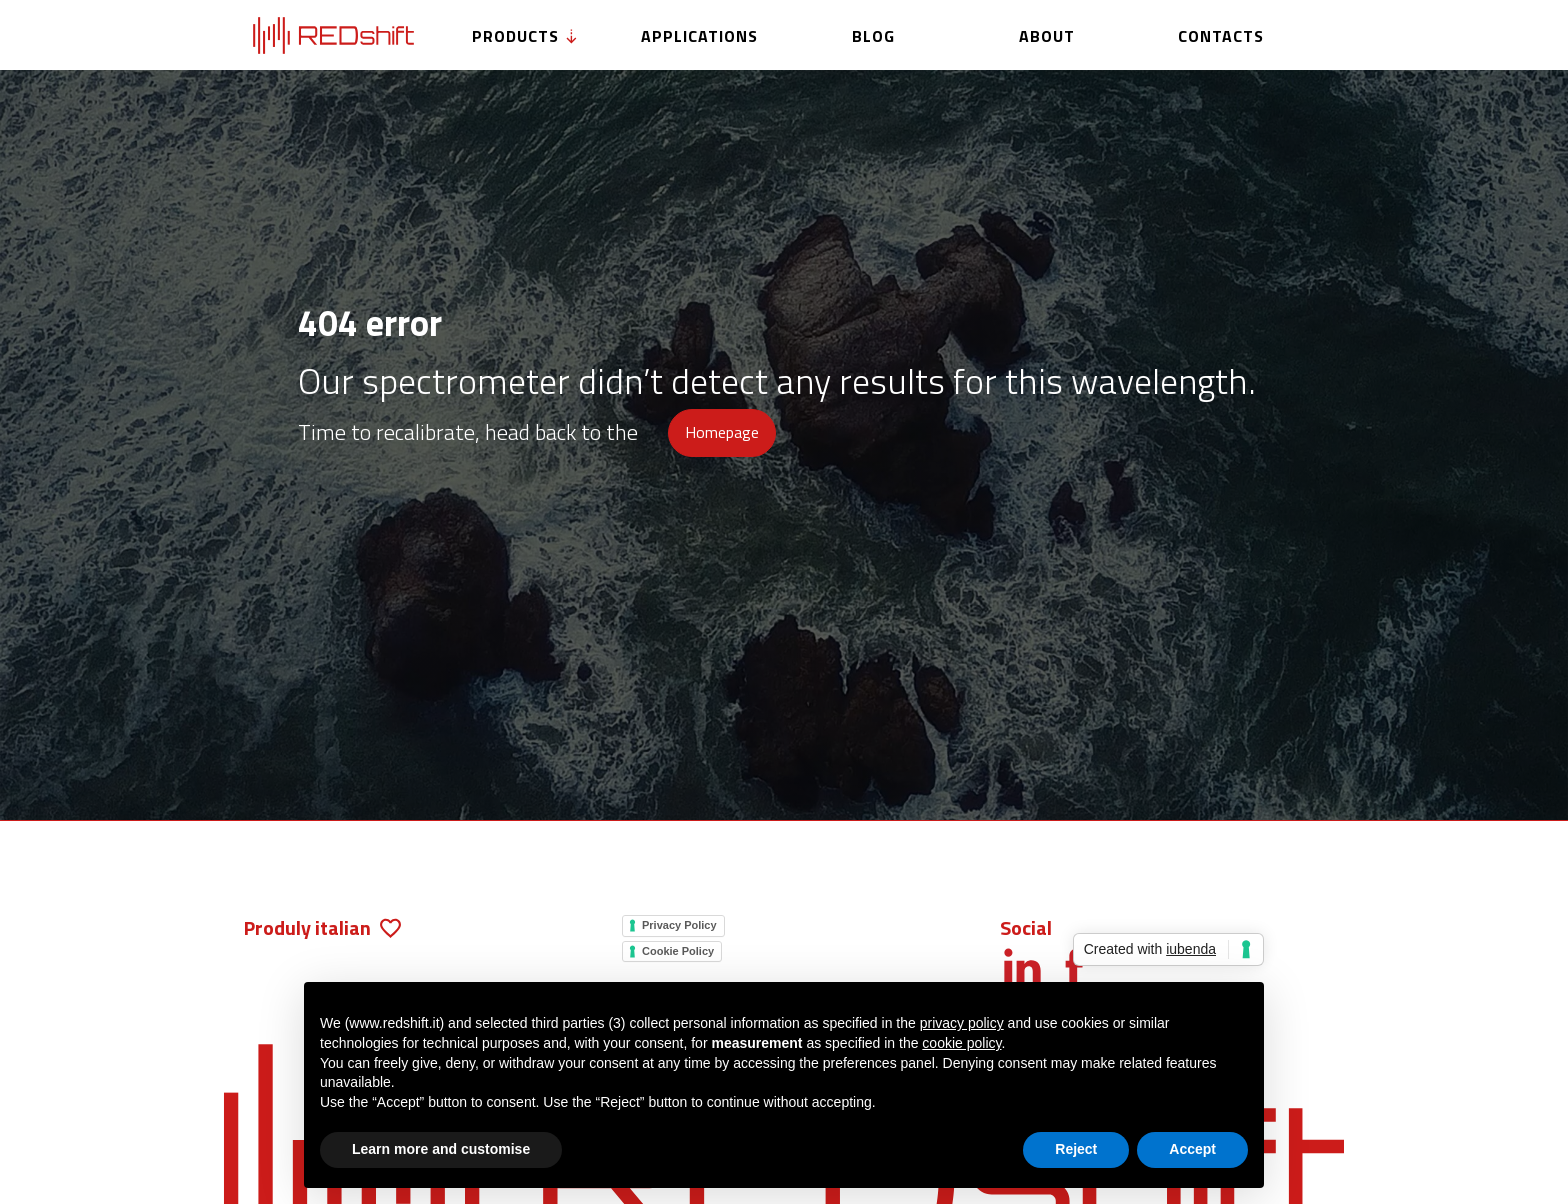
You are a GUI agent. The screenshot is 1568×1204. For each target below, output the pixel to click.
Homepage (722, 432)
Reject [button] (1076, 1149)
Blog (873, 36)
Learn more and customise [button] (441, 1149)
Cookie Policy (678, 951)
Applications (699, 36)
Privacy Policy (679, 925)
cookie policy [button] (961, 1043)
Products (526, 36)
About (1047, 36)
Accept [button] (1192, 1149)
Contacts (1221, 36)
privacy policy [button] (962, 1023)
